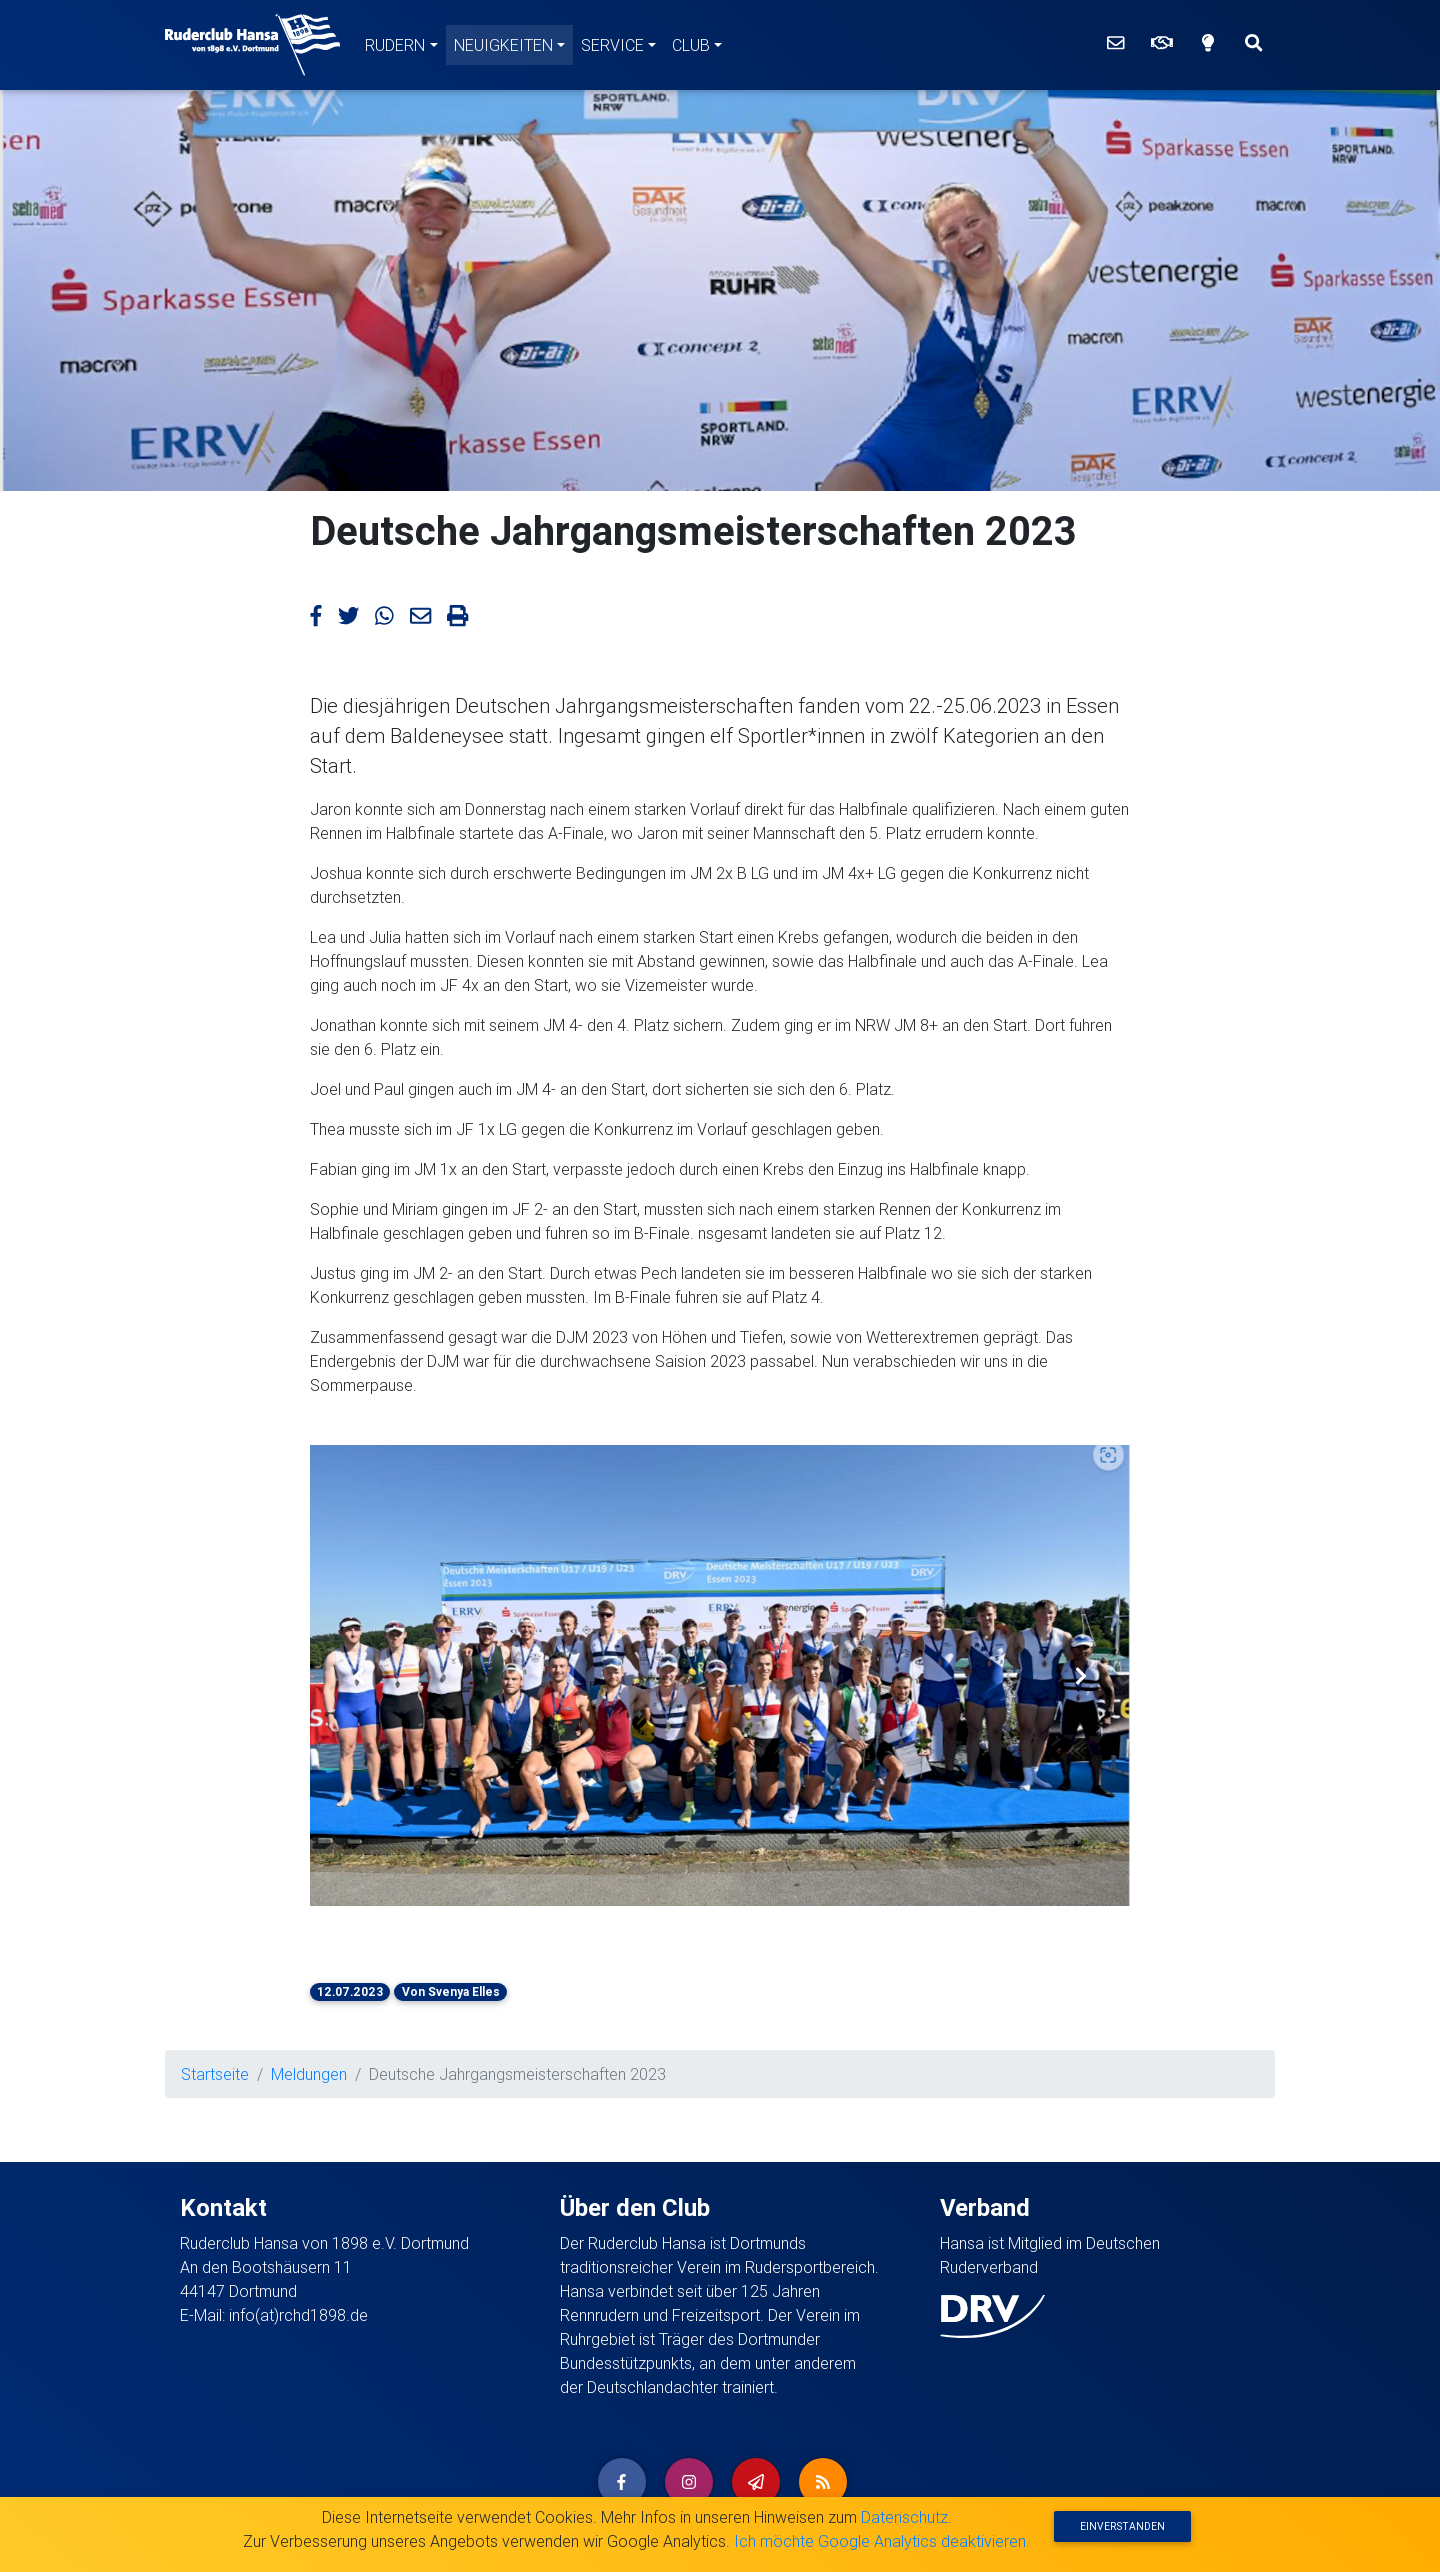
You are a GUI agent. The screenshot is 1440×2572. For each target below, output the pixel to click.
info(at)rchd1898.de (298, 2315)
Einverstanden (1122, 2526)
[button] (359, 1675)
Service (612, 45)
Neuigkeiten (503, 45)
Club (691, 45)
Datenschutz (904, 2517)
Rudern (395, 45)
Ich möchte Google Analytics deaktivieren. (882, 2541)
